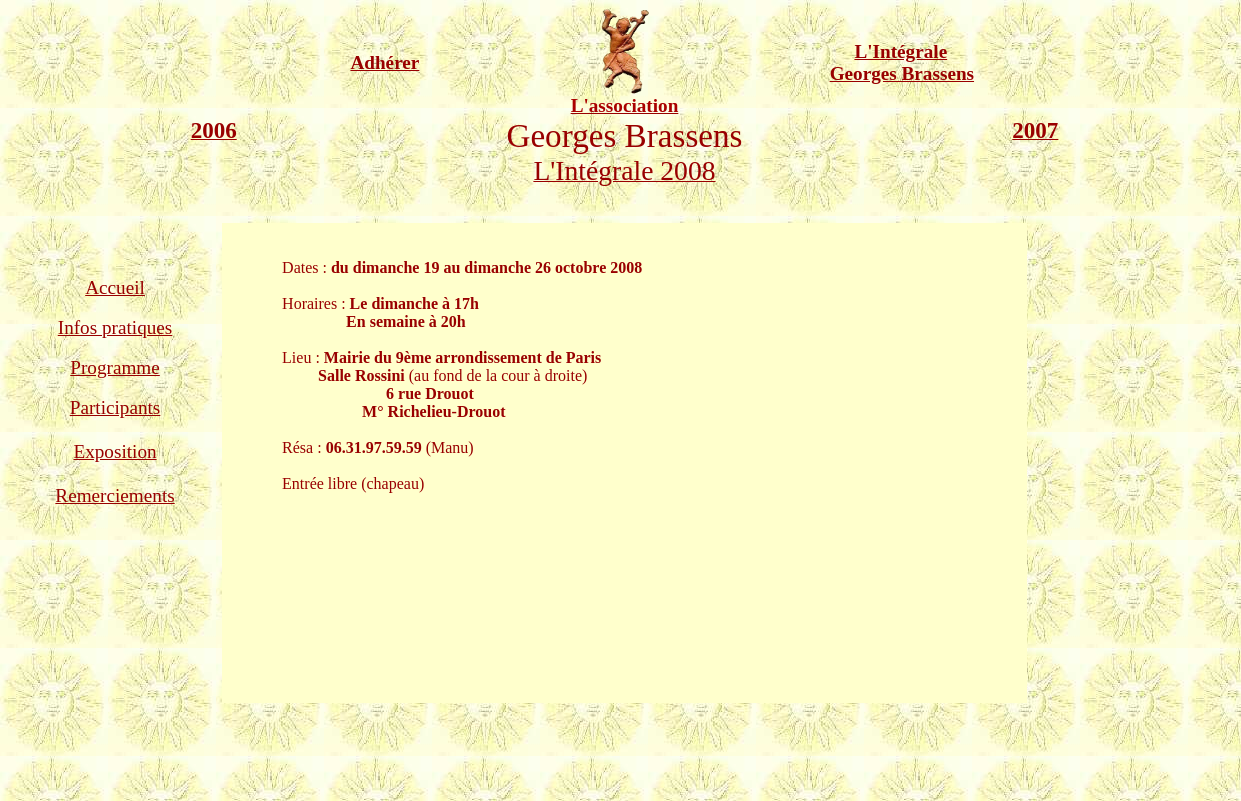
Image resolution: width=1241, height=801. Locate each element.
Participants (115, 407)
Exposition (114, 451)
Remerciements (114, 495)
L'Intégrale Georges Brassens (902, 62)
